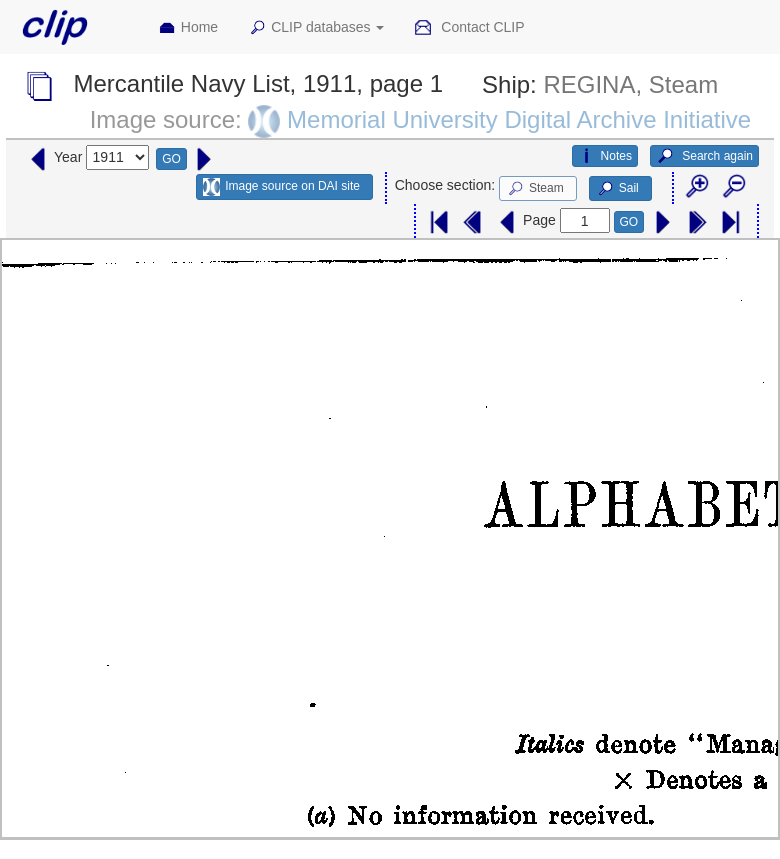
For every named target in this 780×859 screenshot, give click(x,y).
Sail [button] (617, 189)
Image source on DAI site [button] (281, 187)
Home (188, 28)
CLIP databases (316, 28)
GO (171, 159)
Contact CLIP (469, 28)
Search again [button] (704, 156)
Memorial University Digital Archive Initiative (519, 119)
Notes (605, 156)
